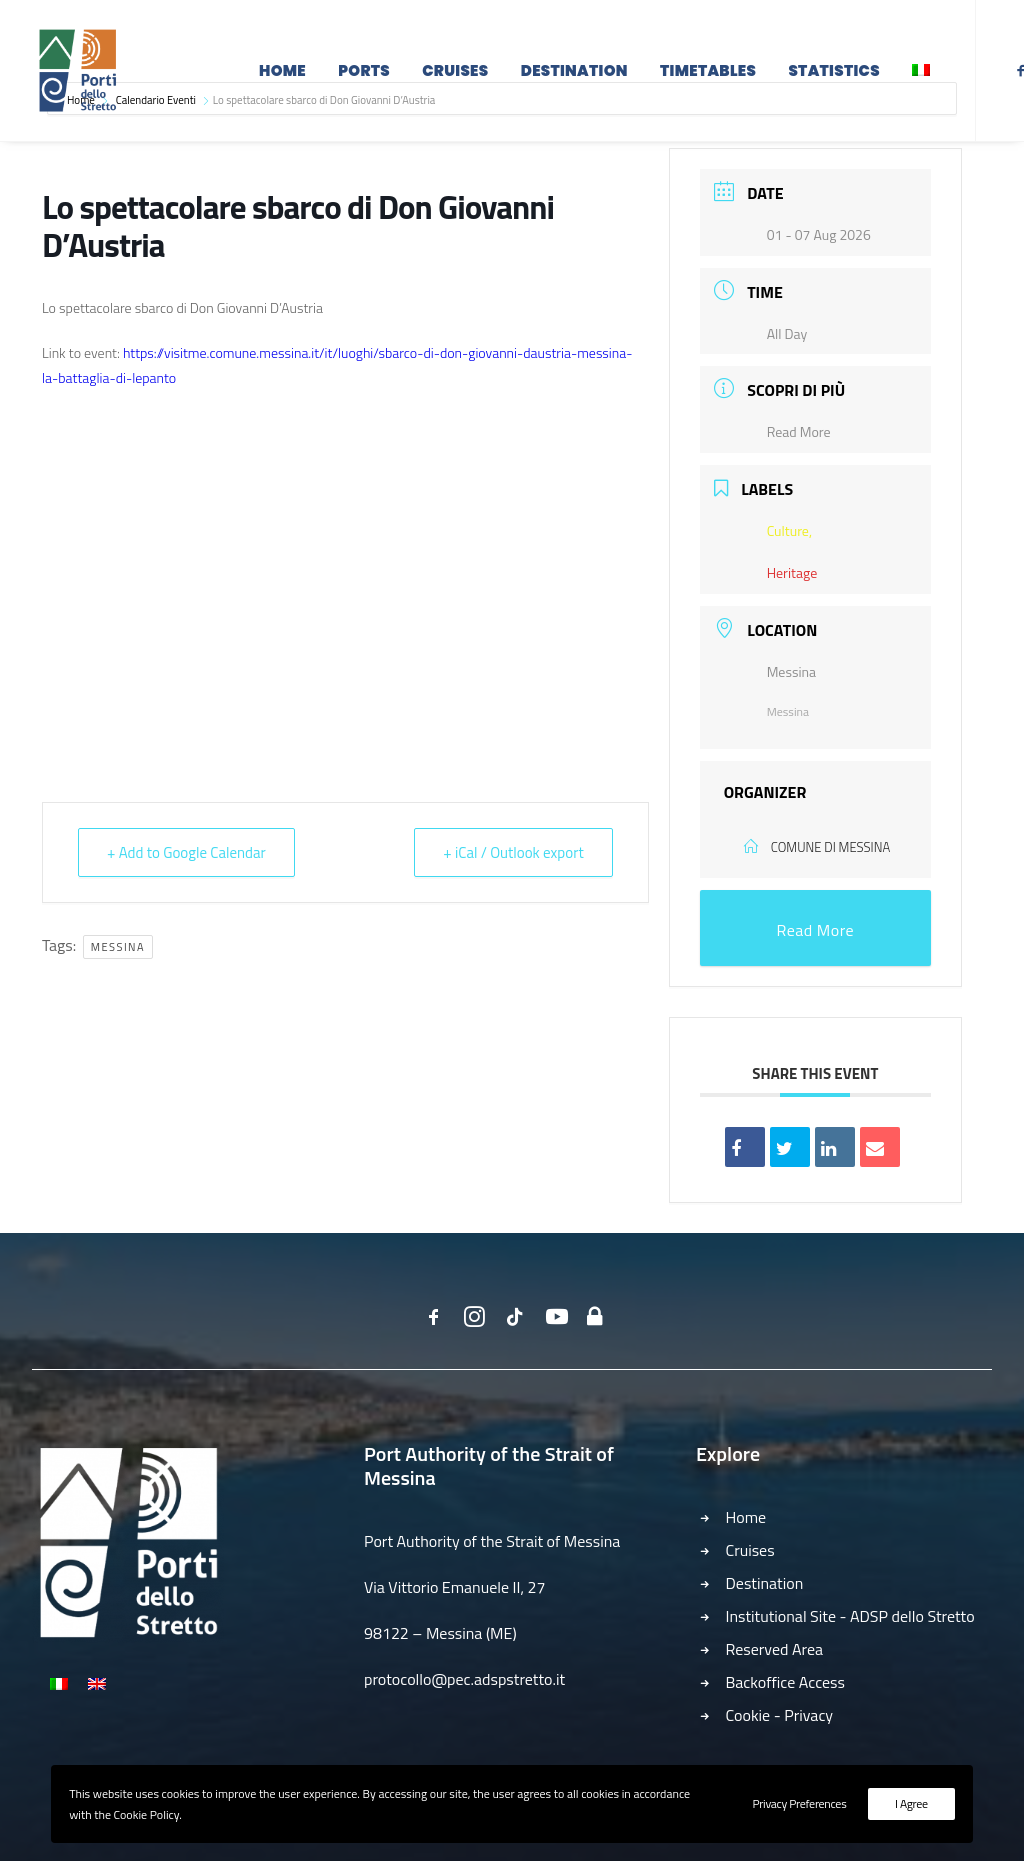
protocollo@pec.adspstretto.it (464, 1679)
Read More (799, 431)
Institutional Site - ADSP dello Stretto (850, 1616)
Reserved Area (774, 1649)
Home (282, 72)
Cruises (455, 72)
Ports (364, 72)
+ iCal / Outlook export (513, 852)
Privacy (808, 1715)
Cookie (748, 1715)
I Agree (911, 1803)
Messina (118, 947)
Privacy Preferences (799, 1803)
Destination (574, 72)
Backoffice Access (786, 1682)
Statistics (833, 72)
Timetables (708, 72)
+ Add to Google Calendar (186, 852)
